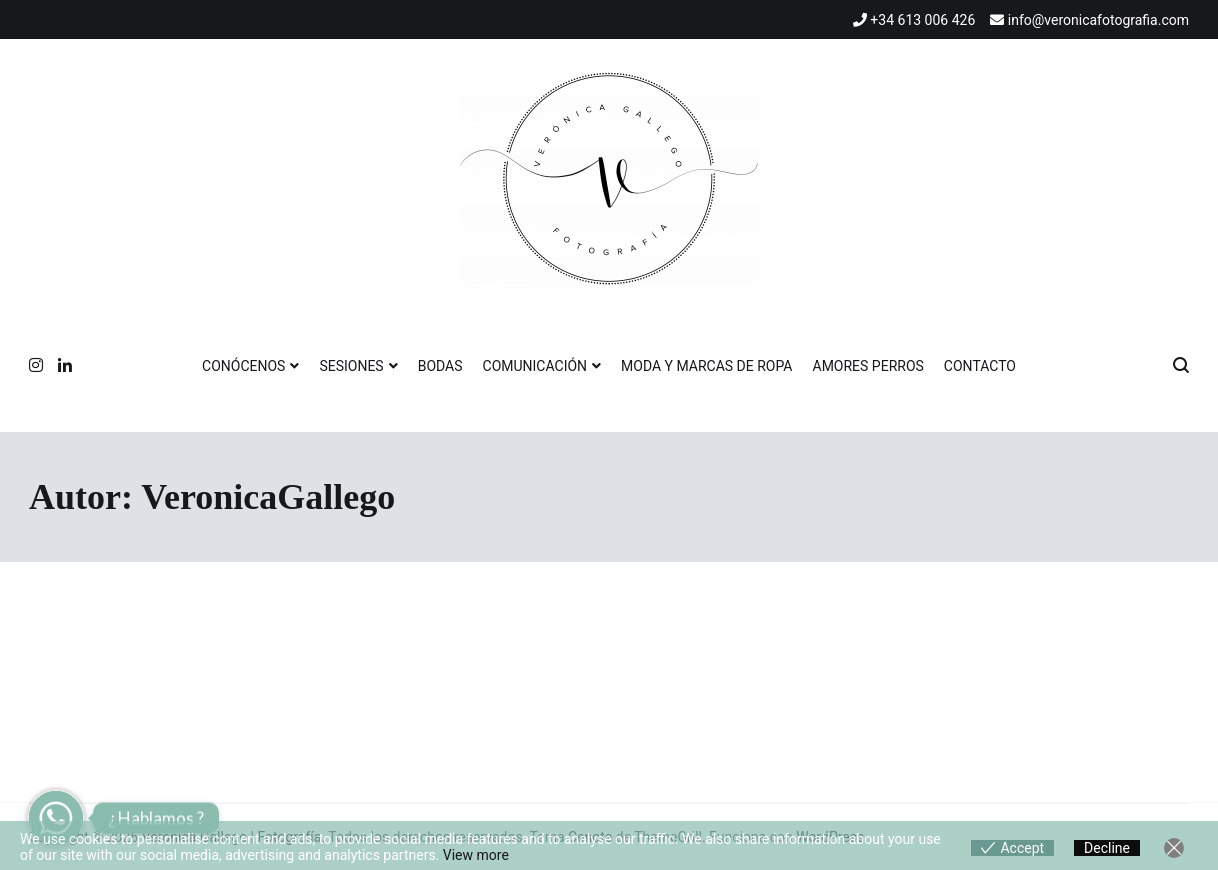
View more (476, 855)
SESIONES (351, 366)
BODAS (440, 366)
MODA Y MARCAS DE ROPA (706, 366)
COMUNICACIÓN (535, 366)
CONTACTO (980, 366)
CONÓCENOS (243, 366)
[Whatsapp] (56, 818)
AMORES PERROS (868, 366)
